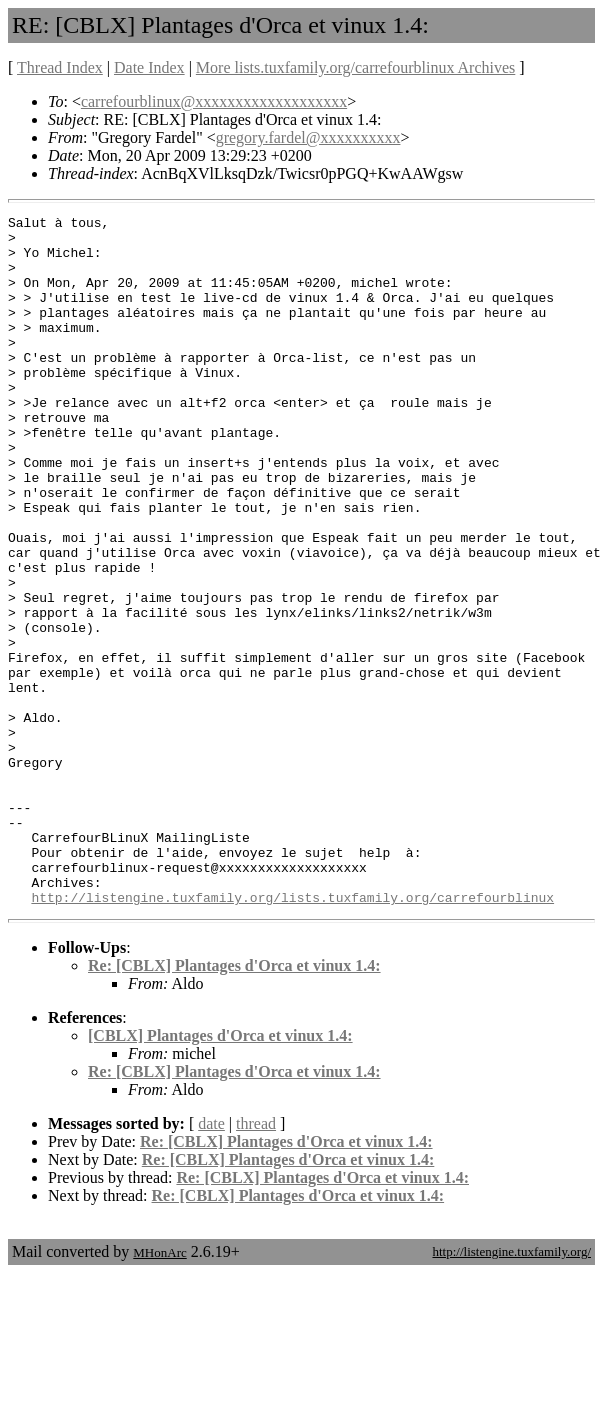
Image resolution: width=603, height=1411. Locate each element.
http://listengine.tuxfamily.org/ (511, 1389)
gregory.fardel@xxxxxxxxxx (308, 137)
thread (256, 1261)
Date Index (149, 67)
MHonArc (159, 1390)
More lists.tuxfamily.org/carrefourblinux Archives (355, 67)
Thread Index (60, 67)
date (211, 1261)
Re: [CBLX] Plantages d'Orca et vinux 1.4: (234, 1103)
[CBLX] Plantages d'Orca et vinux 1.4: (220, 1173)
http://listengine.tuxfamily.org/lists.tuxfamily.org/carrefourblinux (292, 1035)
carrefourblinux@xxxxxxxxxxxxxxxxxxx (214, 101)
